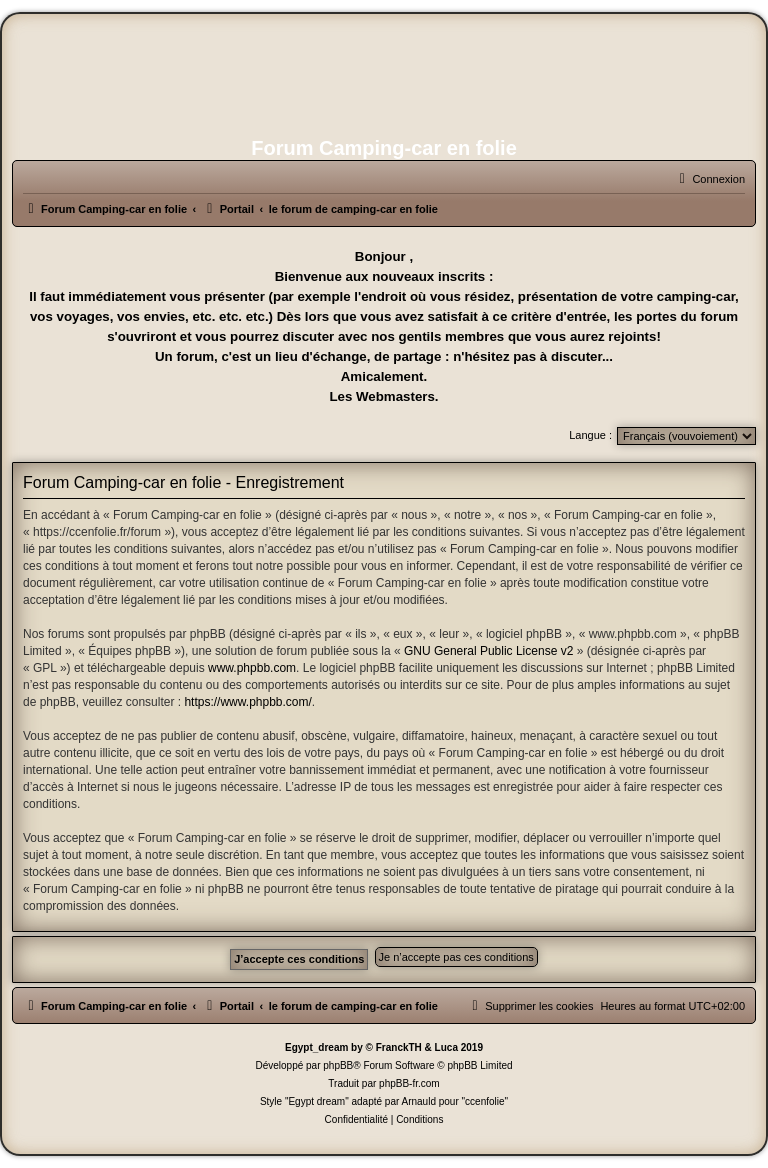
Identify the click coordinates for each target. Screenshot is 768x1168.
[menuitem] (709, 179)
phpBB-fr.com (409, 1083)
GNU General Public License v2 (488, 651)
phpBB (338, 1065)
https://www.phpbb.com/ (247, 702)
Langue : (590, 435)
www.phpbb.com (252, 668)
